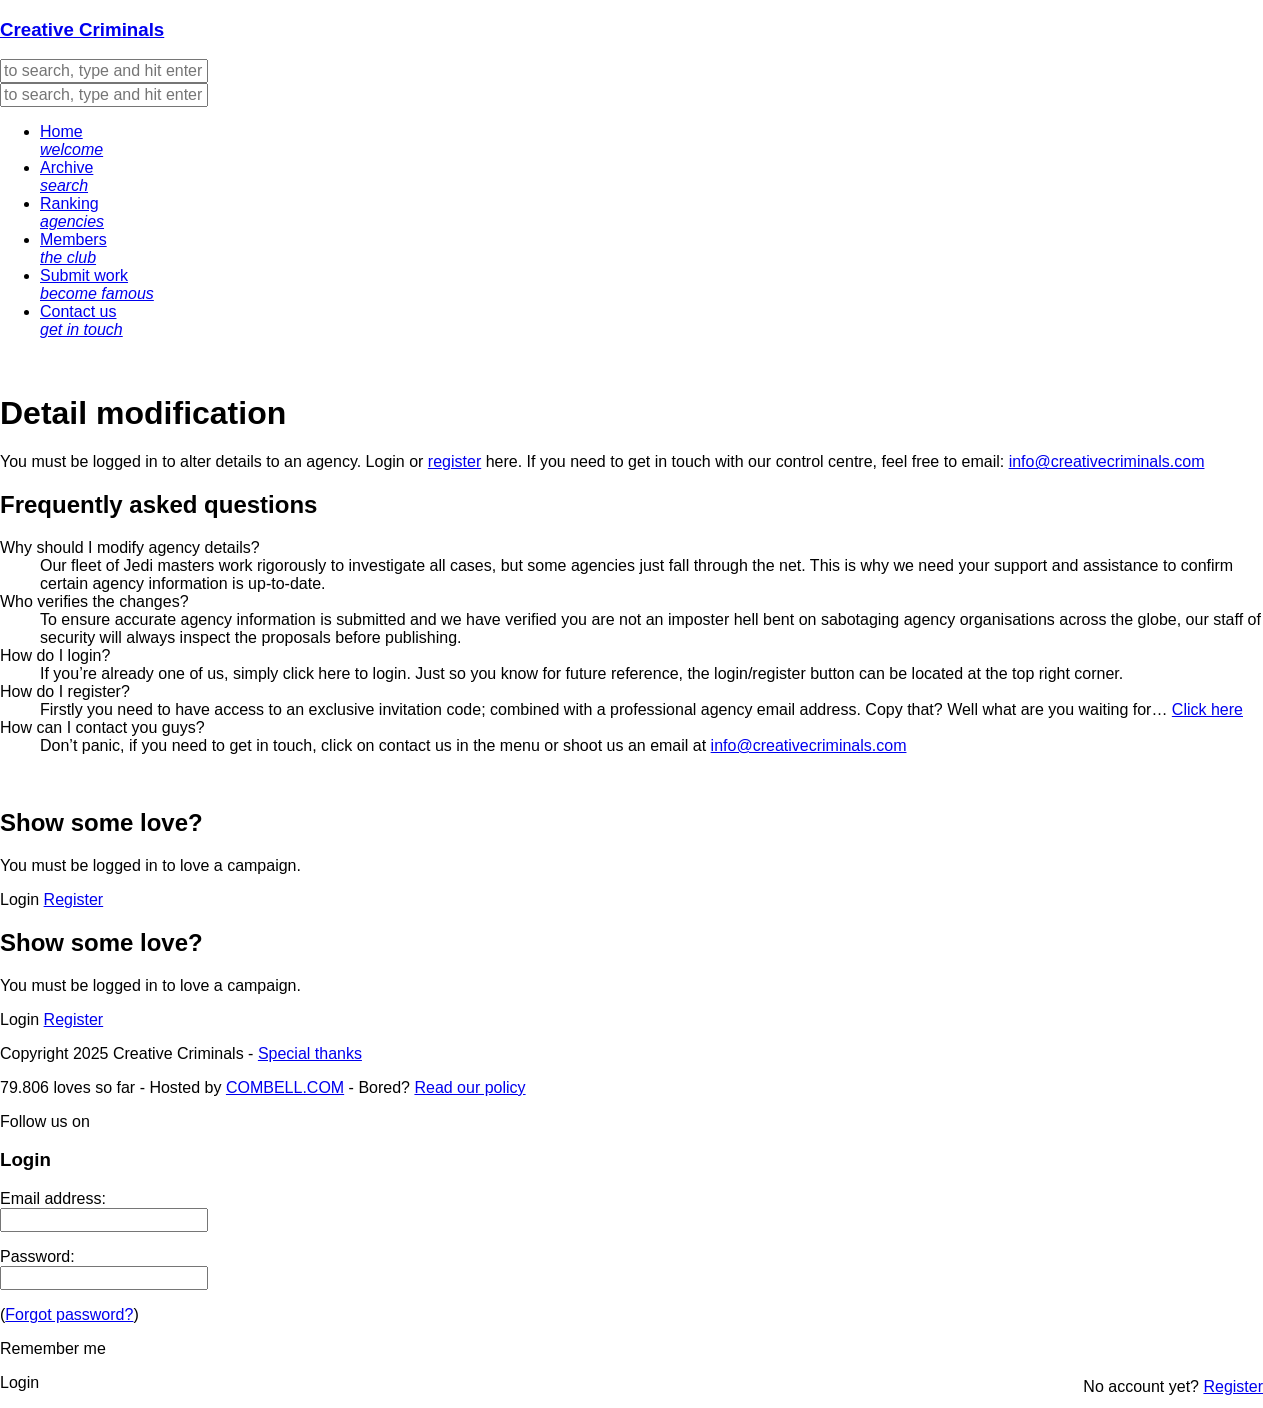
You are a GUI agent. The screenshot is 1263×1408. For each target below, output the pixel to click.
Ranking (72, 212)
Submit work (97, 284)
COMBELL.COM (285, 1087)
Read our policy (469, 1087)
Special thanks (310, 1053)
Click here (1207, 709)
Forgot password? (69, 1314)
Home (71, 140)
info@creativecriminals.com (1107, 461)
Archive (66, 176)
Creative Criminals (82, 29)
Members (73, 248)
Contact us (81, 320)
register (454, 461)
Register (74, 899)
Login (385, 461)
